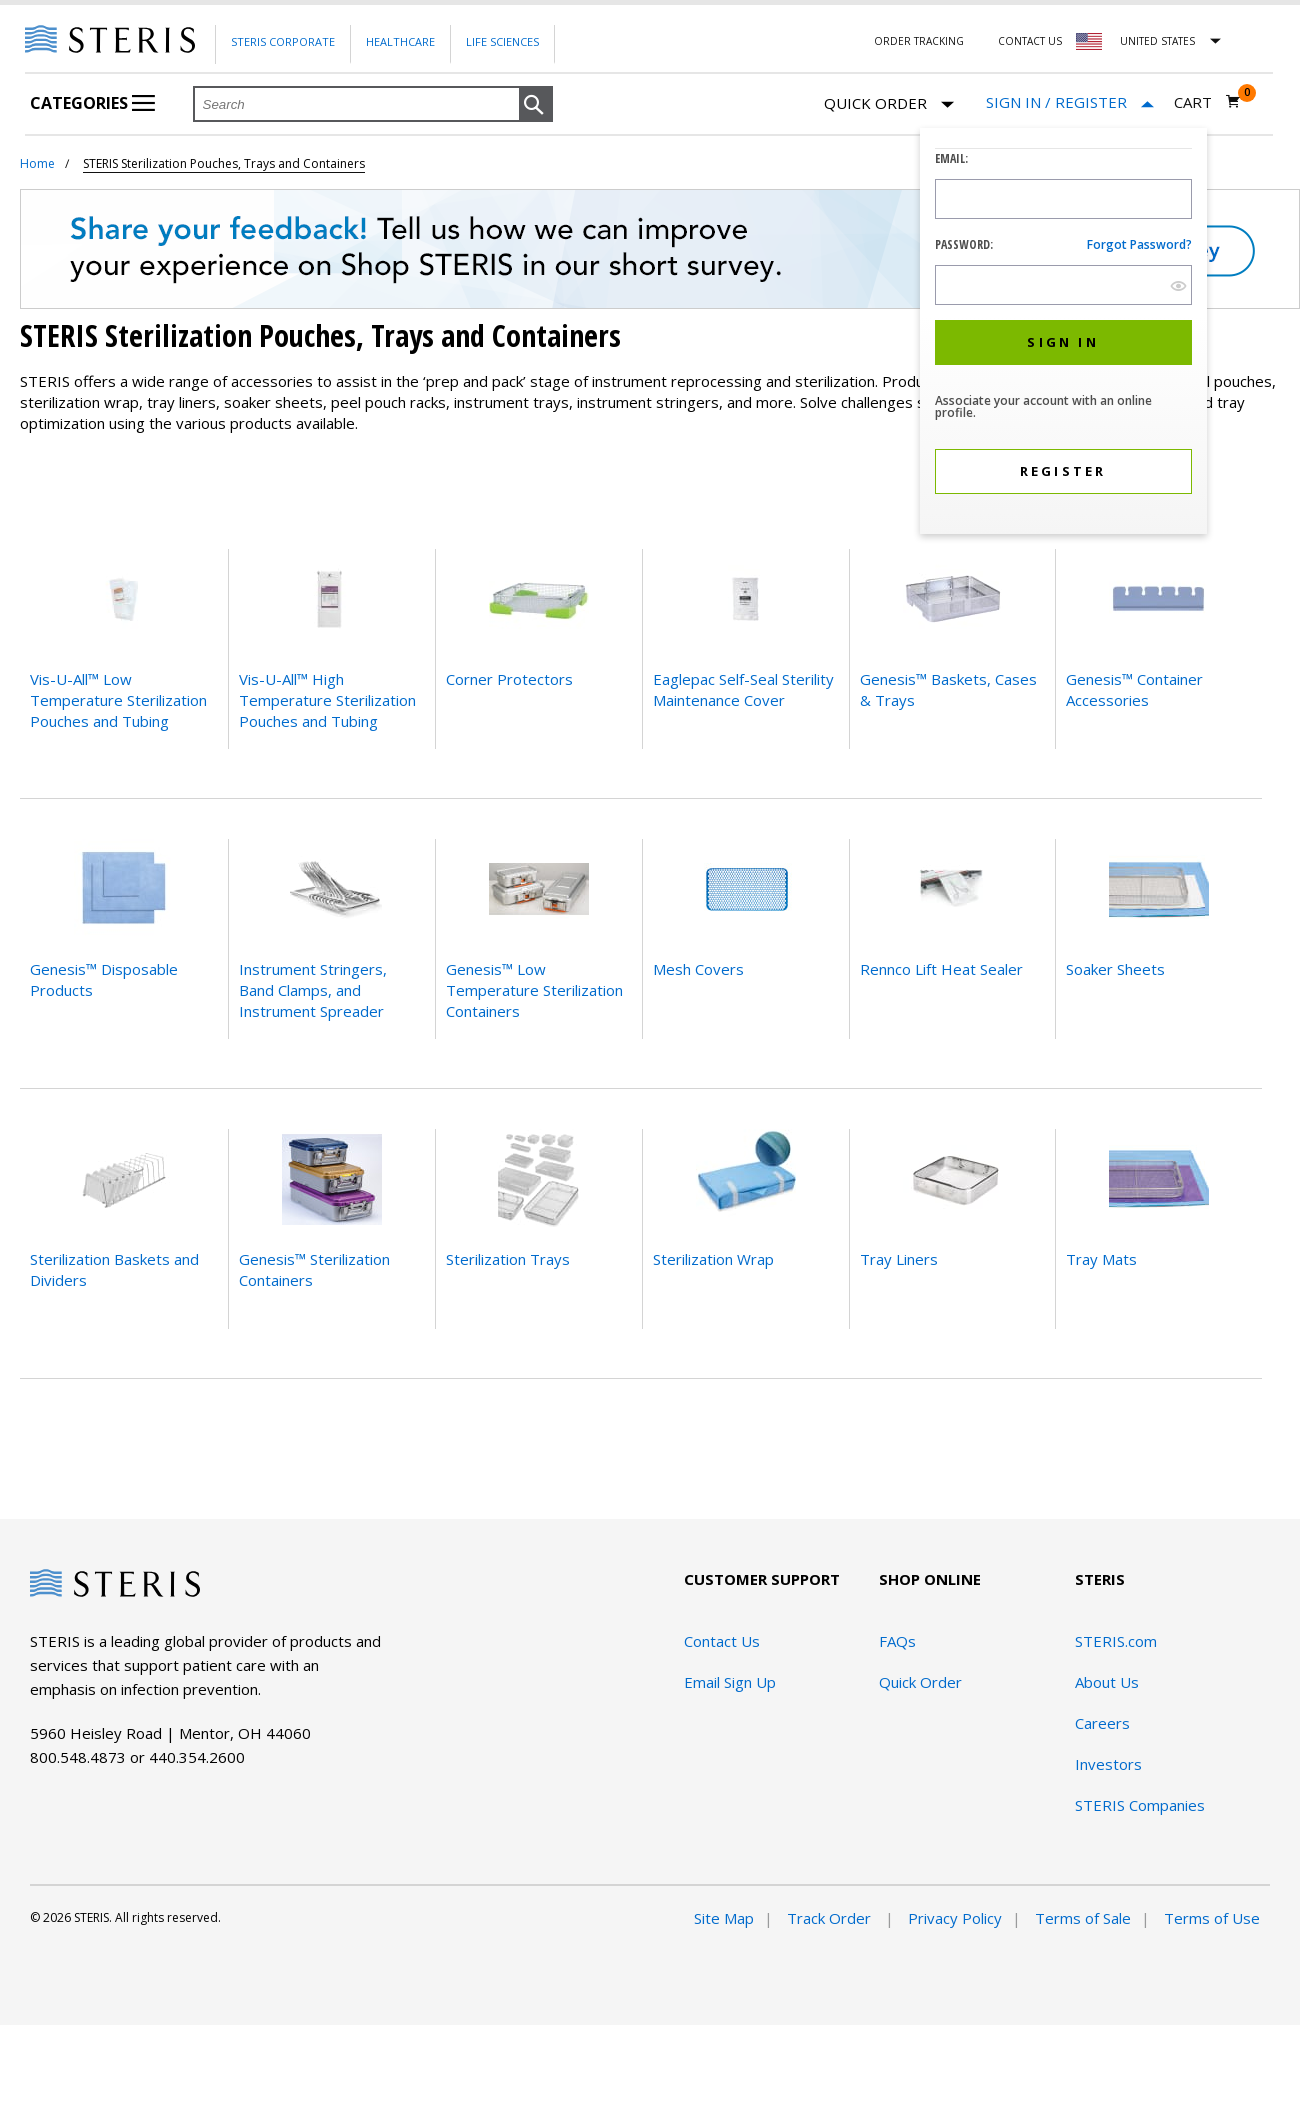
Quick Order (889, 104)
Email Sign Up (730, 1682)
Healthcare (400, 41)
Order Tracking (919, 41)
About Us (1107, 1682)
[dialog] (1063, 333)
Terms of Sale (1083, 1918)
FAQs (897, 1641)
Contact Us (1030, 41)
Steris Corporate (283, 41)
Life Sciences (502, 41)
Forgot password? (1139, 244)
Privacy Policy (955, 1918)
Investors (1108, 1764)
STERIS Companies (1140, 1805)
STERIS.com (1116, 1641)
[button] (536, 105)
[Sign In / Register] (1070, 102)
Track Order (831, 1918)
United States (1157, 41)
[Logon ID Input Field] (1063, 199)
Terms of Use (1212, 1918)
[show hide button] (1178, 285)
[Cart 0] (1207, 102)
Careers (1102, 1723)
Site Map (724, 1918)
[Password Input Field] (1063, 285)
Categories (92, 103)
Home (37, 163)
